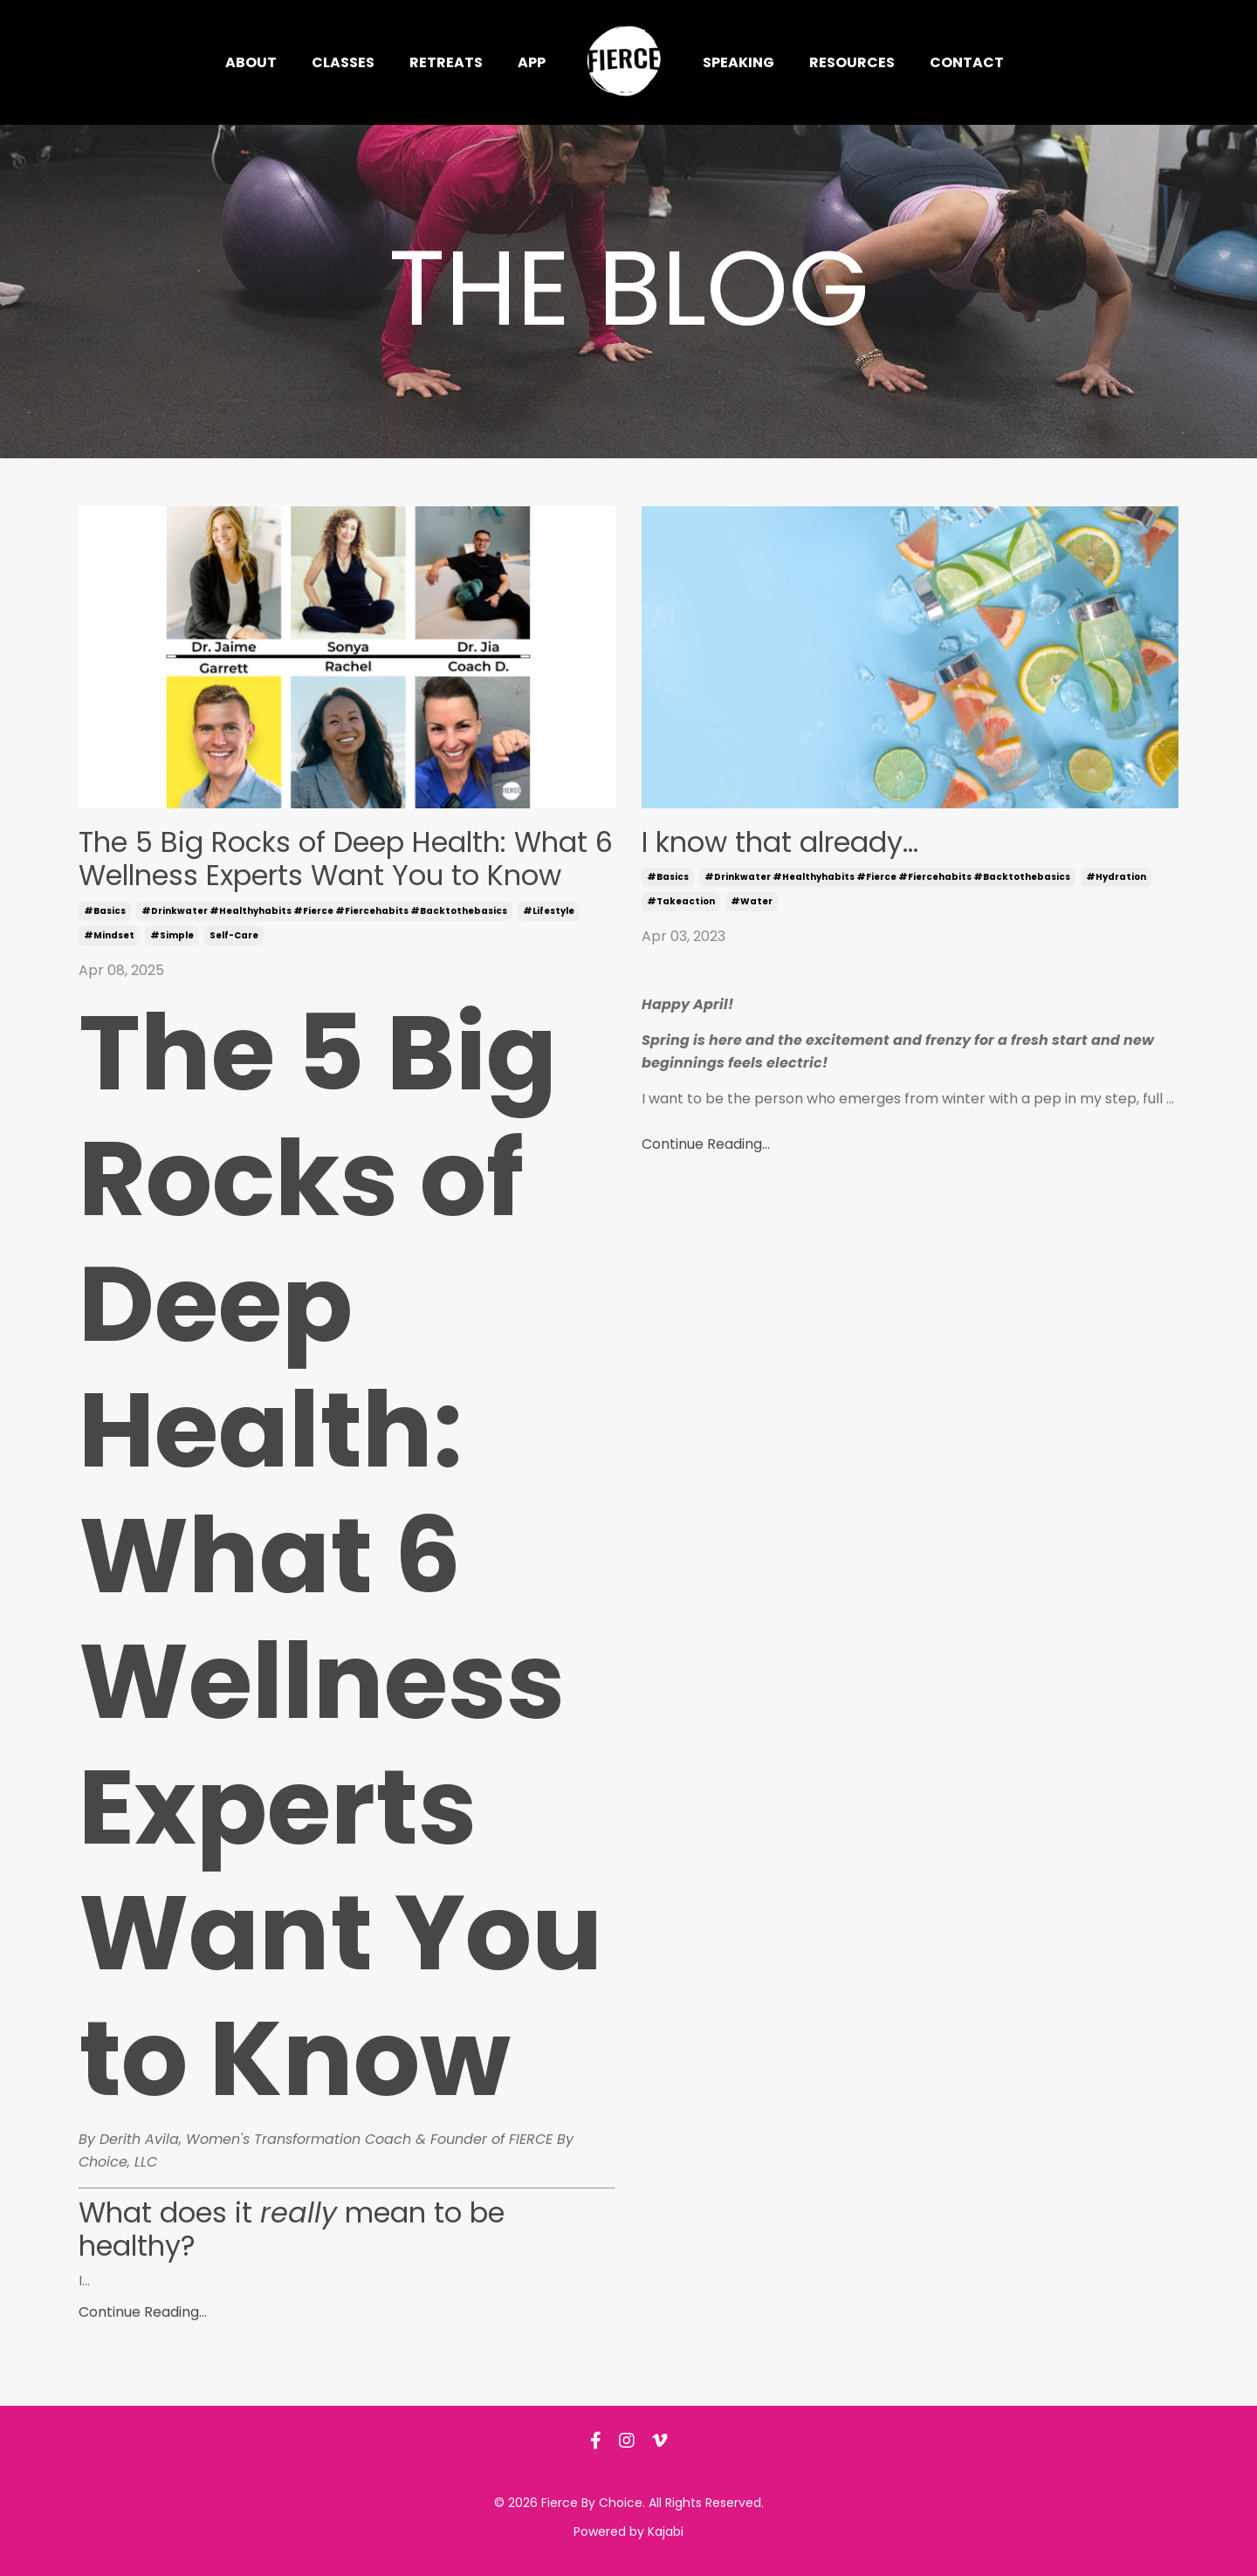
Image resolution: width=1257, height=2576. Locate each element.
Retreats (446, 62)
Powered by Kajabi (628, 2531)
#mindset (109, 935)
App (532, 62)
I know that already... (780, 842)
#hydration (1116, 876)
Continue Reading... (143, 2312)
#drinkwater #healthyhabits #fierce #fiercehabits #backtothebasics (324, 910)
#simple (172, 935)
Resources (852, 62)
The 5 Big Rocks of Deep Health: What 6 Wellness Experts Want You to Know (346, 859)
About (251, 62)
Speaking (738, 62)
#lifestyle (548, 910)
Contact (967, 62)
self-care (234, 935)
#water (752, 901)
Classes (343, 62)
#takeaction (681, 901)
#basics (105, 910)
